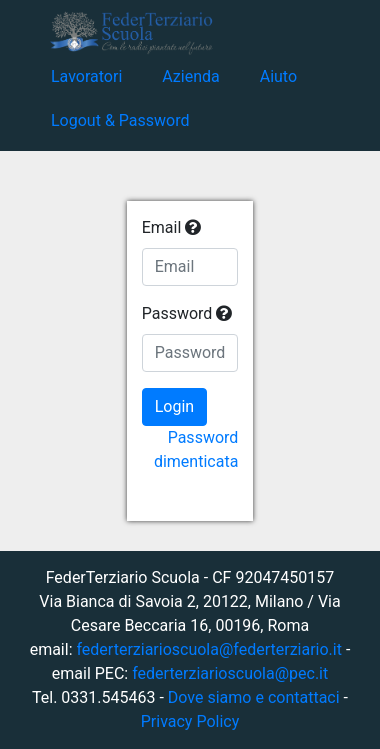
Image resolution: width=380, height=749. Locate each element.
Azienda (190, 76)
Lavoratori (86, 76)
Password (187, 313)
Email (172, 227)
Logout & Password (120, 120)
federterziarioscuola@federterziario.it (208, 649)
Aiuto (278, 76)
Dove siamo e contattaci (254, 697)
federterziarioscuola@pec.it (230, 673)
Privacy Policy (190, 721)
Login (174, 406)
